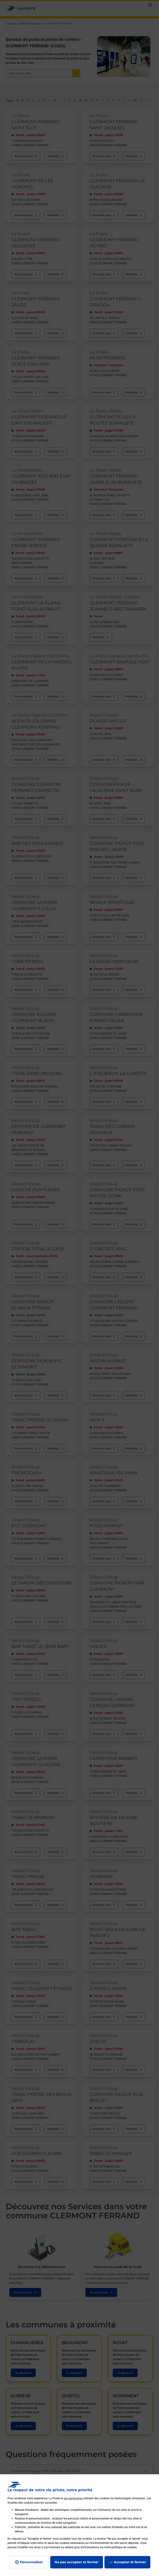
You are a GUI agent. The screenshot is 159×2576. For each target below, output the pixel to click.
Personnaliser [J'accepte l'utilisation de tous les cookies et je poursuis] (31, 2562)
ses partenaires (73, 2498)
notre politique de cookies (120, 2547)
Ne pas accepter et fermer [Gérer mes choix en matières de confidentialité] (77, 2562)
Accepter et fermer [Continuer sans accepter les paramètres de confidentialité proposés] (130, 2562)
